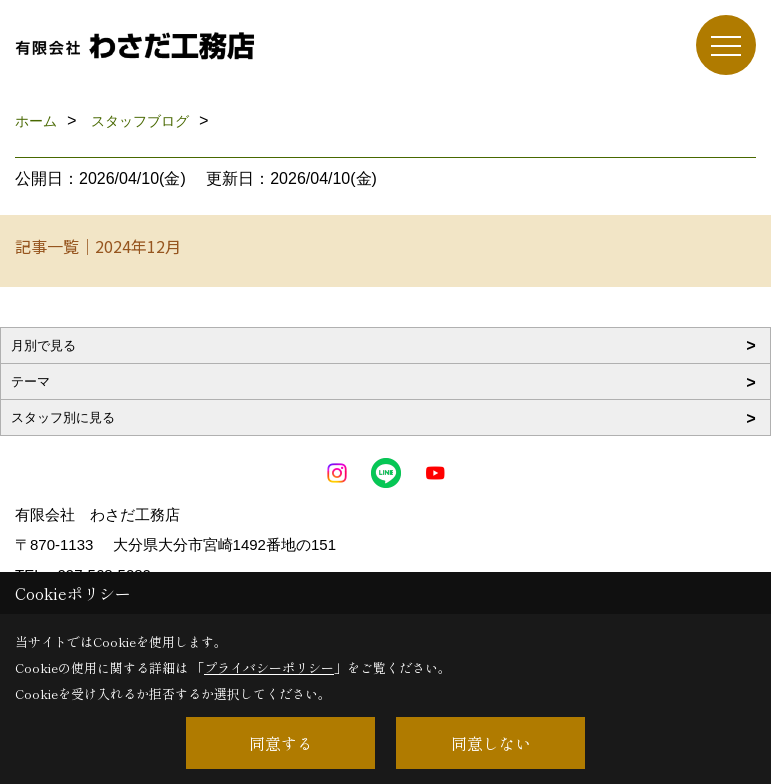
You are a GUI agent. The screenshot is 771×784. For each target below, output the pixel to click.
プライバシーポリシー (269, 667)
